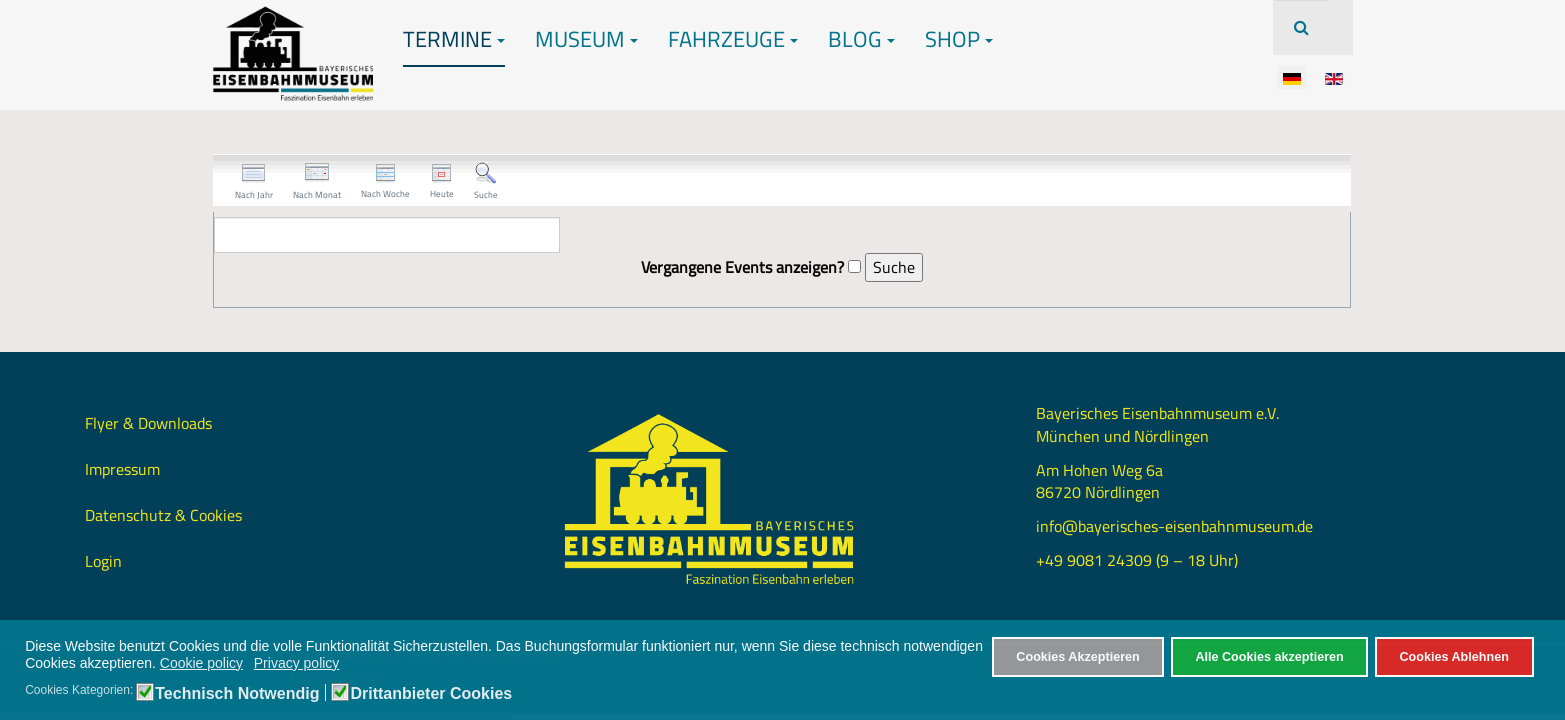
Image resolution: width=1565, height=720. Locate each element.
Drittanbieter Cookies (431, 694)
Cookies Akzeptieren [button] (1077, 657)
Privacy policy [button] (297, 663)
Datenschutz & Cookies (163, 515)
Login (103, 561)
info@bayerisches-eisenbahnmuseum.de (1174, 526)
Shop (959, 39)
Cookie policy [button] (201, 663)
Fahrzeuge (733, 39)
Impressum (122, 469)
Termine (454, 39)
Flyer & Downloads (148, 423)
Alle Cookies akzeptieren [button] (1269, 657)
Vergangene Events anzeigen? (742, 267)
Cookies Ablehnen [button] (1453, 657)
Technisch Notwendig (237, 694)
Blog (861, 39)
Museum (586, 39)
